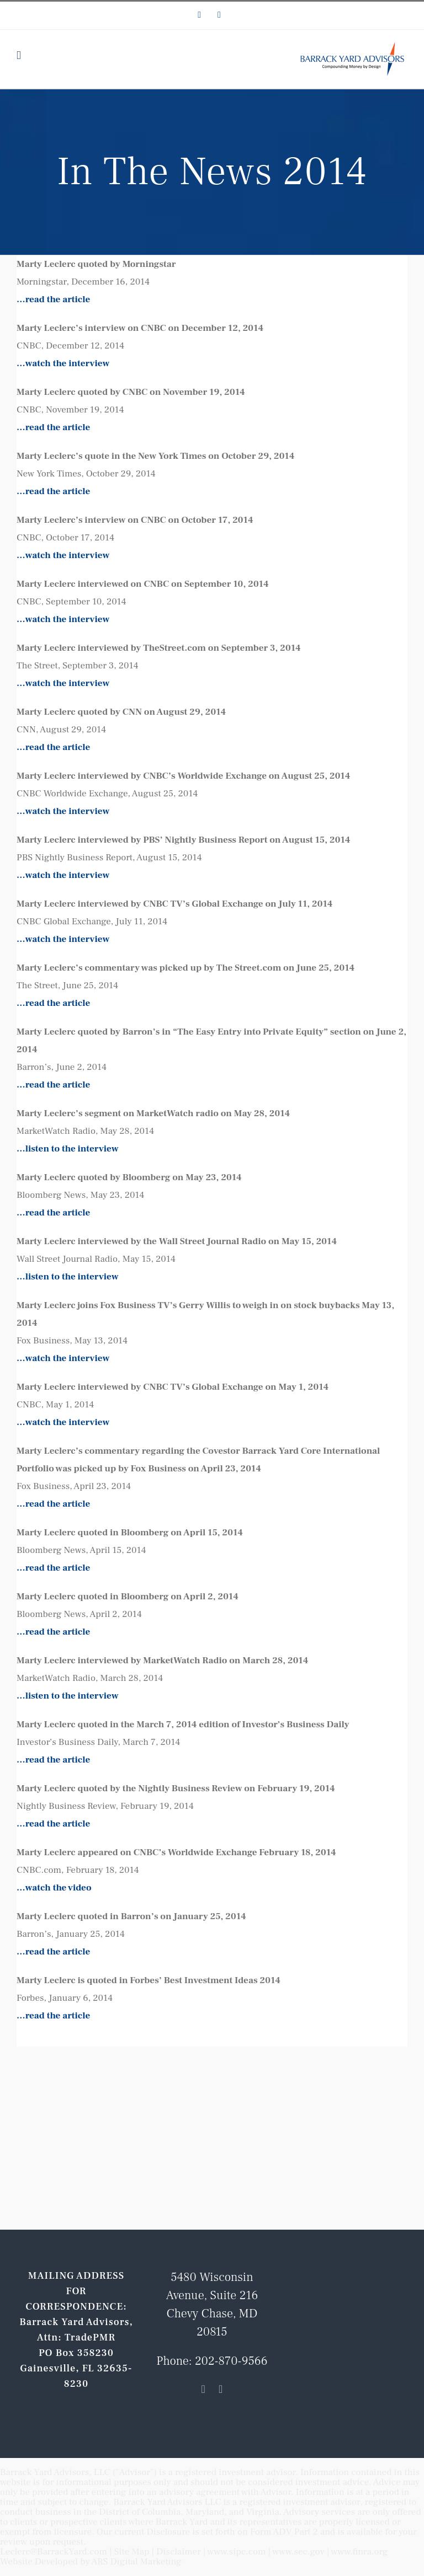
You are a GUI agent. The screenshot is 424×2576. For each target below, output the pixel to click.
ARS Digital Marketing (136, 2562)
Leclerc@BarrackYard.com (53, 2552)
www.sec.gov (298, 2552)
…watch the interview (63, 363)
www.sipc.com (236, 2552)
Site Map (132, 2552)
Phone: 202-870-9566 (211, 2361)
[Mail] (220, 2389)
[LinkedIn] (203, 2389)
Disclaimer (178, 2552)
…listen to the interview (68, 1149)
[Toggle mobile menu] (19, 55)
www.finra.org (359, 2552)
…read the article (53, 299)
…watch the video (54, 1888)
